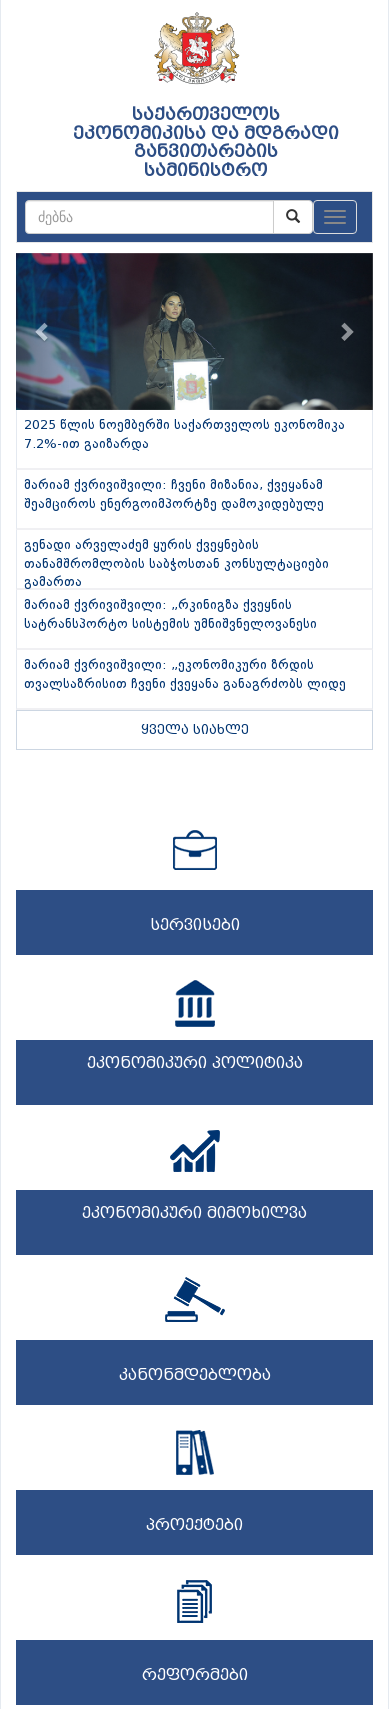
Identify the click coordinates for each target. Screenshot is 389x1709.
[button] (43, 331)
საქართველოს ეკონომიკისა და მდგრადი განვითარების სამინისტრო (206, 142)
